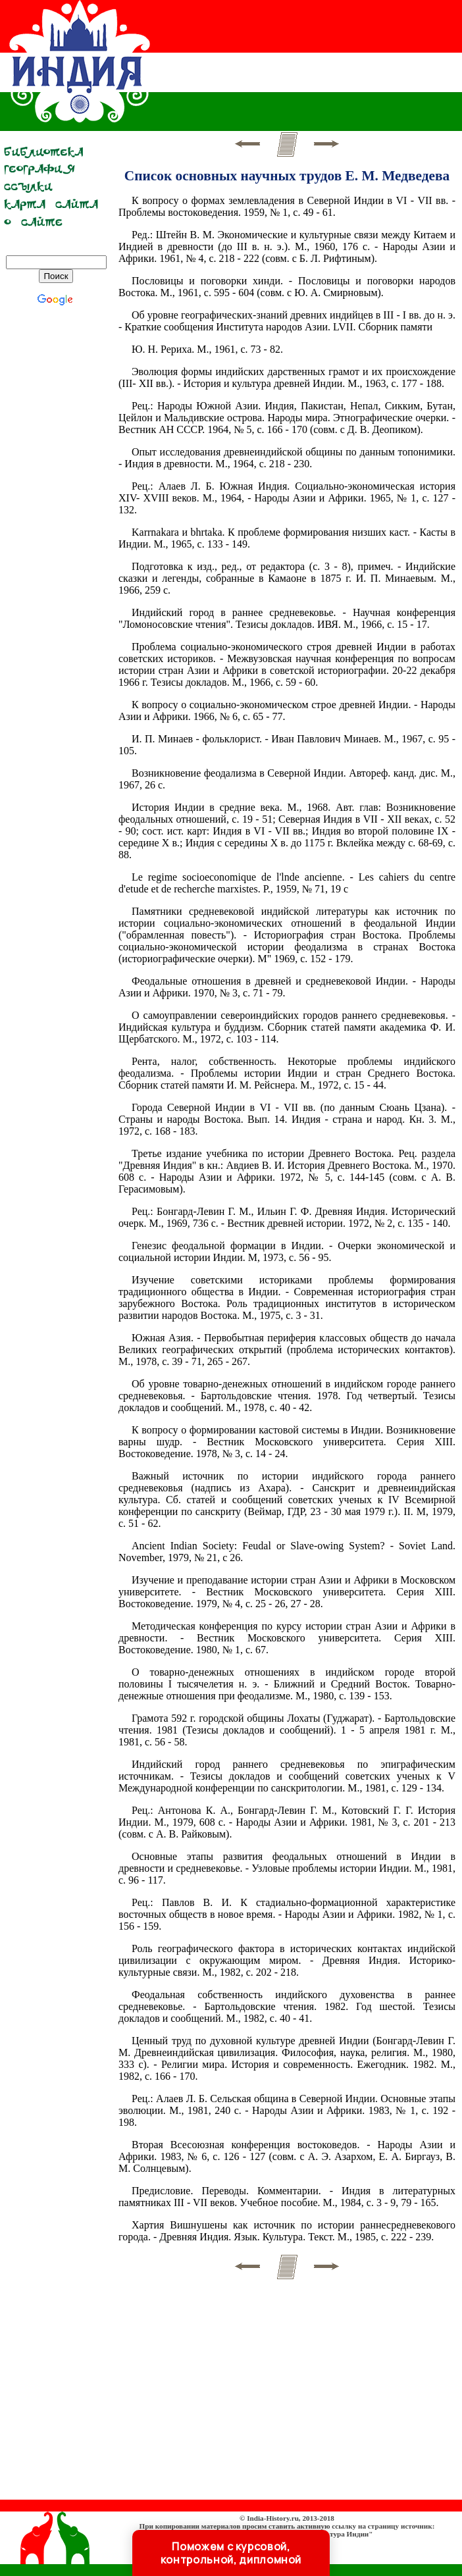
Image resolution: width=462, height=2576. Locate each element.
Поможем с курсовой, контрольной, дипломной (231, 2553)
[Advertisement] (56, 527)
